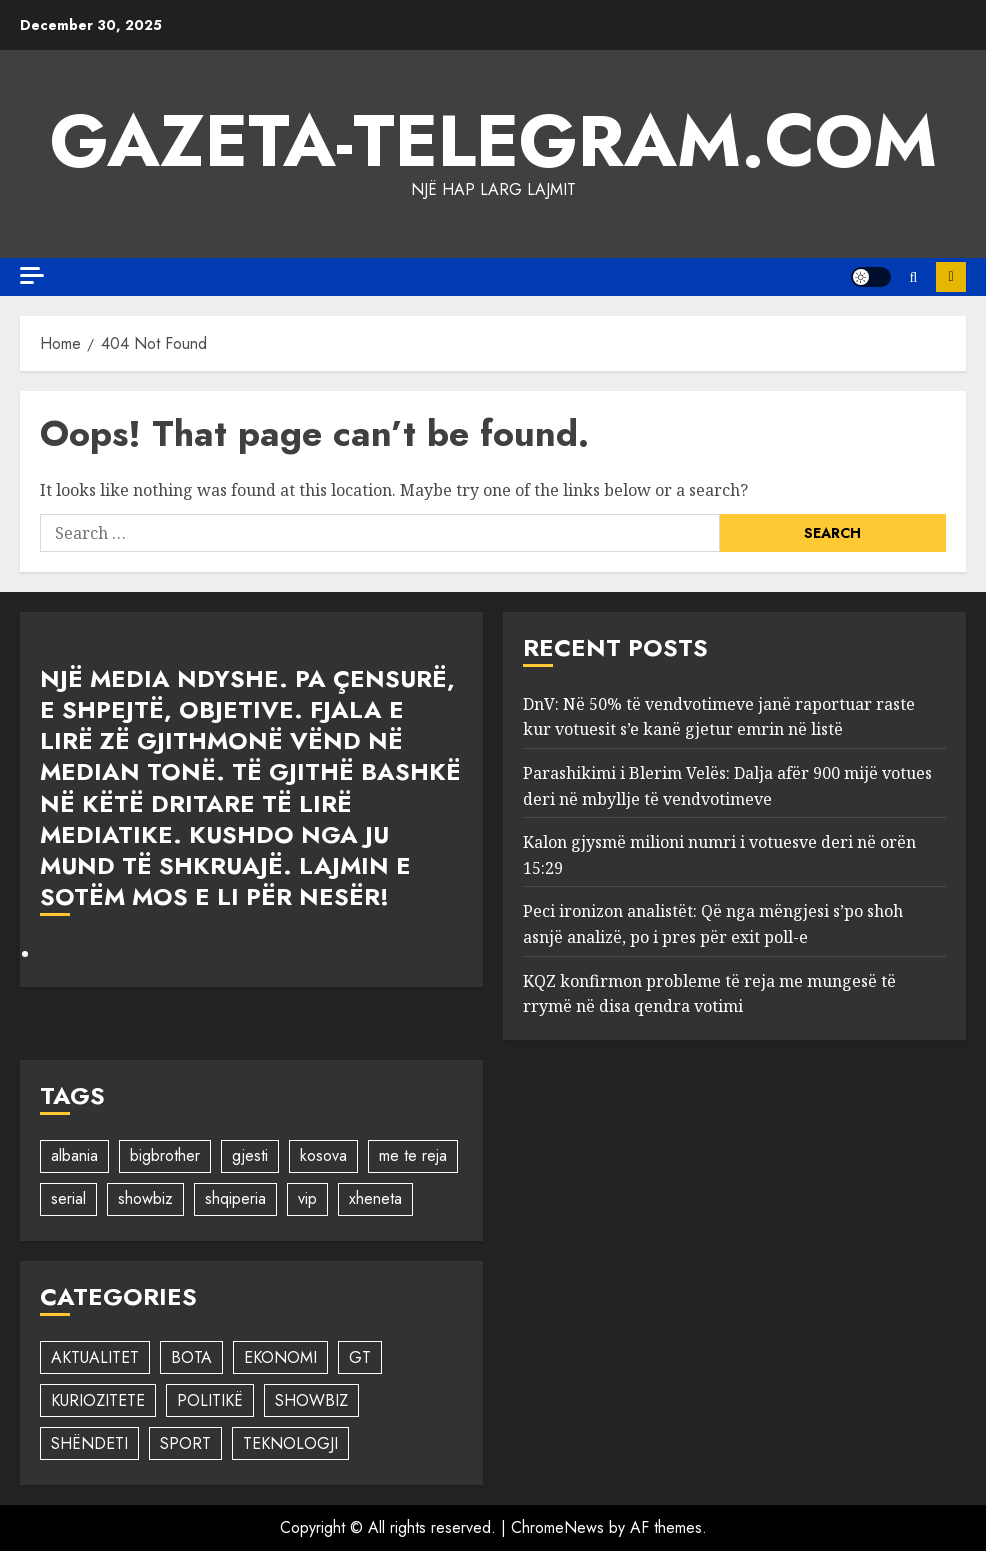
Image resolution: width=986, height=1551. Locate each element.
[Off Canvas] (32, 275)
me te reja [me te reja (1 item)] (413, 1155)
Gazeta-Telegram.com (493, 141)
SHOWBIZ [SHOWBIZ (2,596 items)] (311, 1400)
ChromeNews (557, 1527)
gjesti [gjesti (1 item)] (250, 1155)
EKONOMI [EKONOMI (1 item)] (280, 1357)
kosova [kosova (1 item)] (323, 1155)
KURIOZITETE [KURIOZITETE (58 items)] (98, 1400)
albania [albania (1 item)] (74, 1155)
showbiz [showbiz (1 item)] (145, 1198)
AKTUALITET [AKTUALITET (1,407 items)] (95, 1357)
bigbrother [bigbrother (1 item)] (165, 1155)
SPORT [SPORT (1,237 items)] (185, 1443)
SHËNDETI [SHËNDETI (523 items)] (89, 1443)
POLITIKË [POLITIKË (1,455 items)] (210, 1400)
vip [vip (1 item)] (307, 1198)
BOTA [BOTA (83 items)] (191, 1357)
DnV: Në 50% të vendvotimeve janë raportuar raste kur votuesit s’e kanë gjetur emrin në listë (719, 717)
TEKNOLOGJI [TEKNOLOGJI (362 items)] (290, 1443)
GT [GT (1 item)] (360, 1357)
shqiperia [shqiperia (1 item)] (235, 1198)
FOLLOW (951, 277)
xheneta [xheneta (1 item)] (375, 1198)
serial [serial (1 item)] (68, 1198)
